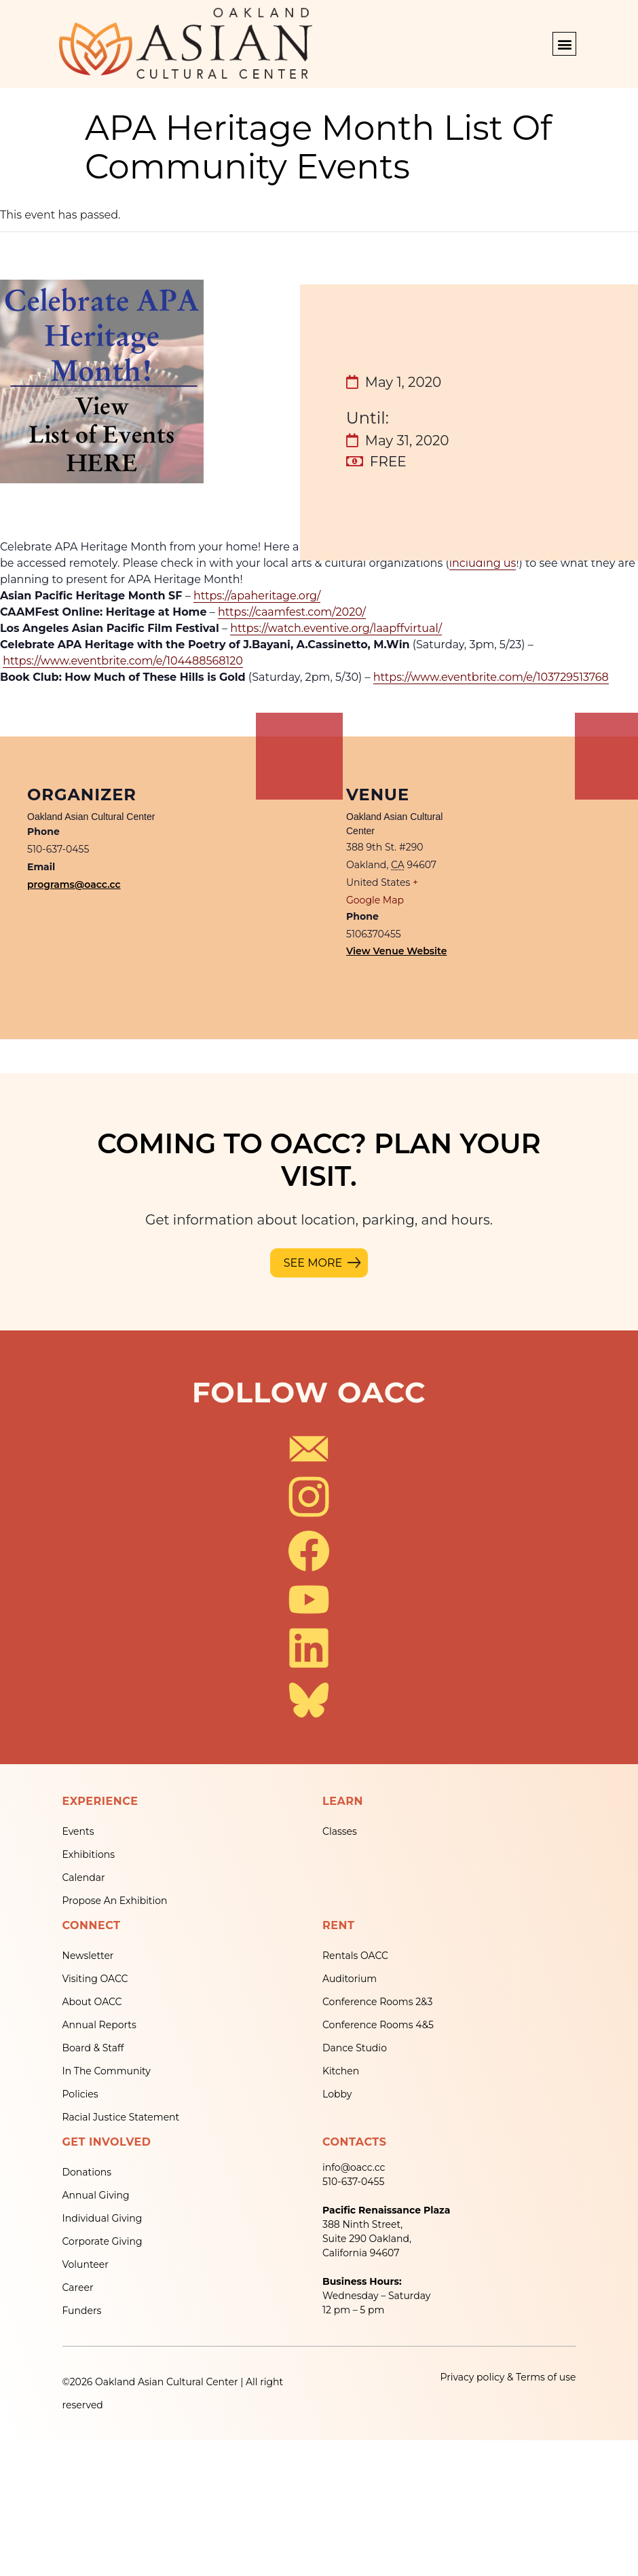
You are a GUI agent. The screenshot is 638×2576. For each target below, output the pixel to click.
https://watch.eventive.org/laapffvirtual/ (336, 628)
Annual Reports (99, 2025)
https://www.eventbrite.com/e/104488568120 (123, 660)
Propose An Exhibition (115, 1900)
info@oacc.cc (353, 2167)
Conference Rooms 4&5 (378, 2025)
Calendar (83, 1877)
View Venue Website (396, 951)
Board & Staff (93, 2048)
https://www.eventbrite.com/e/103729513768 (491, 677)
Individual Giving (102, 2218)
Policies (80, 2094)
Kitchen (340, 2071)
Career (78, 2287)
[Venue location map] (539, 857)
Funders (82, 2310)
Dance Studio (354, 2048)
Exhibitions (88, 1854)
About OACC (92, 2002)
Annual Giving (96, 2195)
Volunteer (85, 2264)
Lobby (337, 2094)
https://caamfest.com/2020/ (292, 611)
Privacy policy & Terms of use (508, 2377)
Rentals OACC (355, 1955)
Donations (87, 2172)
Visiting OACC (95, 1979)
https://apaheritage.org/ (257, 595)
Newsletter (88, 1955)
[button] (564, 44)
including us (483, 563)
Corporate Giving (102, 2241)
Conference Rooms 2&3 (377, 2002)
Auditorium (349, 1979)
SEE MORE (313, 1262)
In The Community (106, 2071)
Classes (339, 1831)
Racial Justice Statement (121, 2117)
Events (78, 1831)
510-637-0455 (353, 2182)
